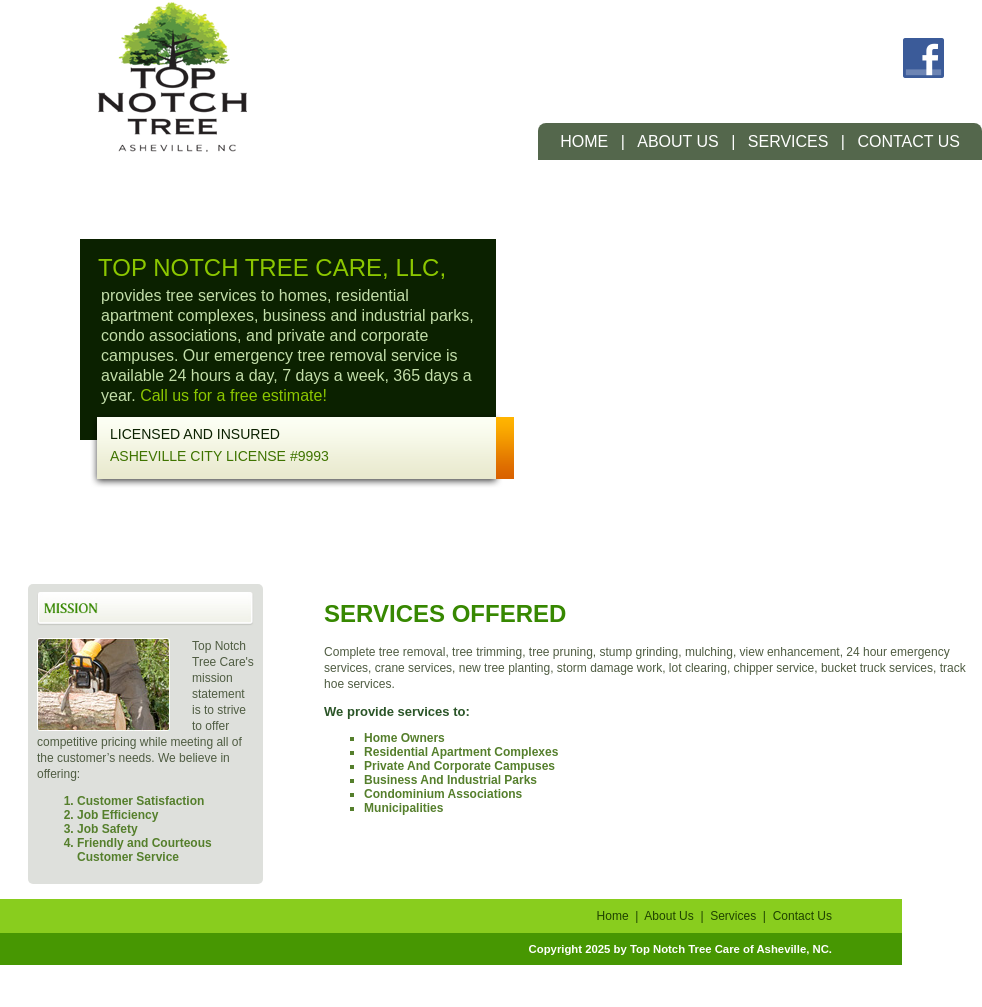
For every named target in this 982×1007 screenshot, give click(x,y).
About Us (678, 141)
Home (584, 141)
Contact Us (908, 141)
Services (788, 141)
